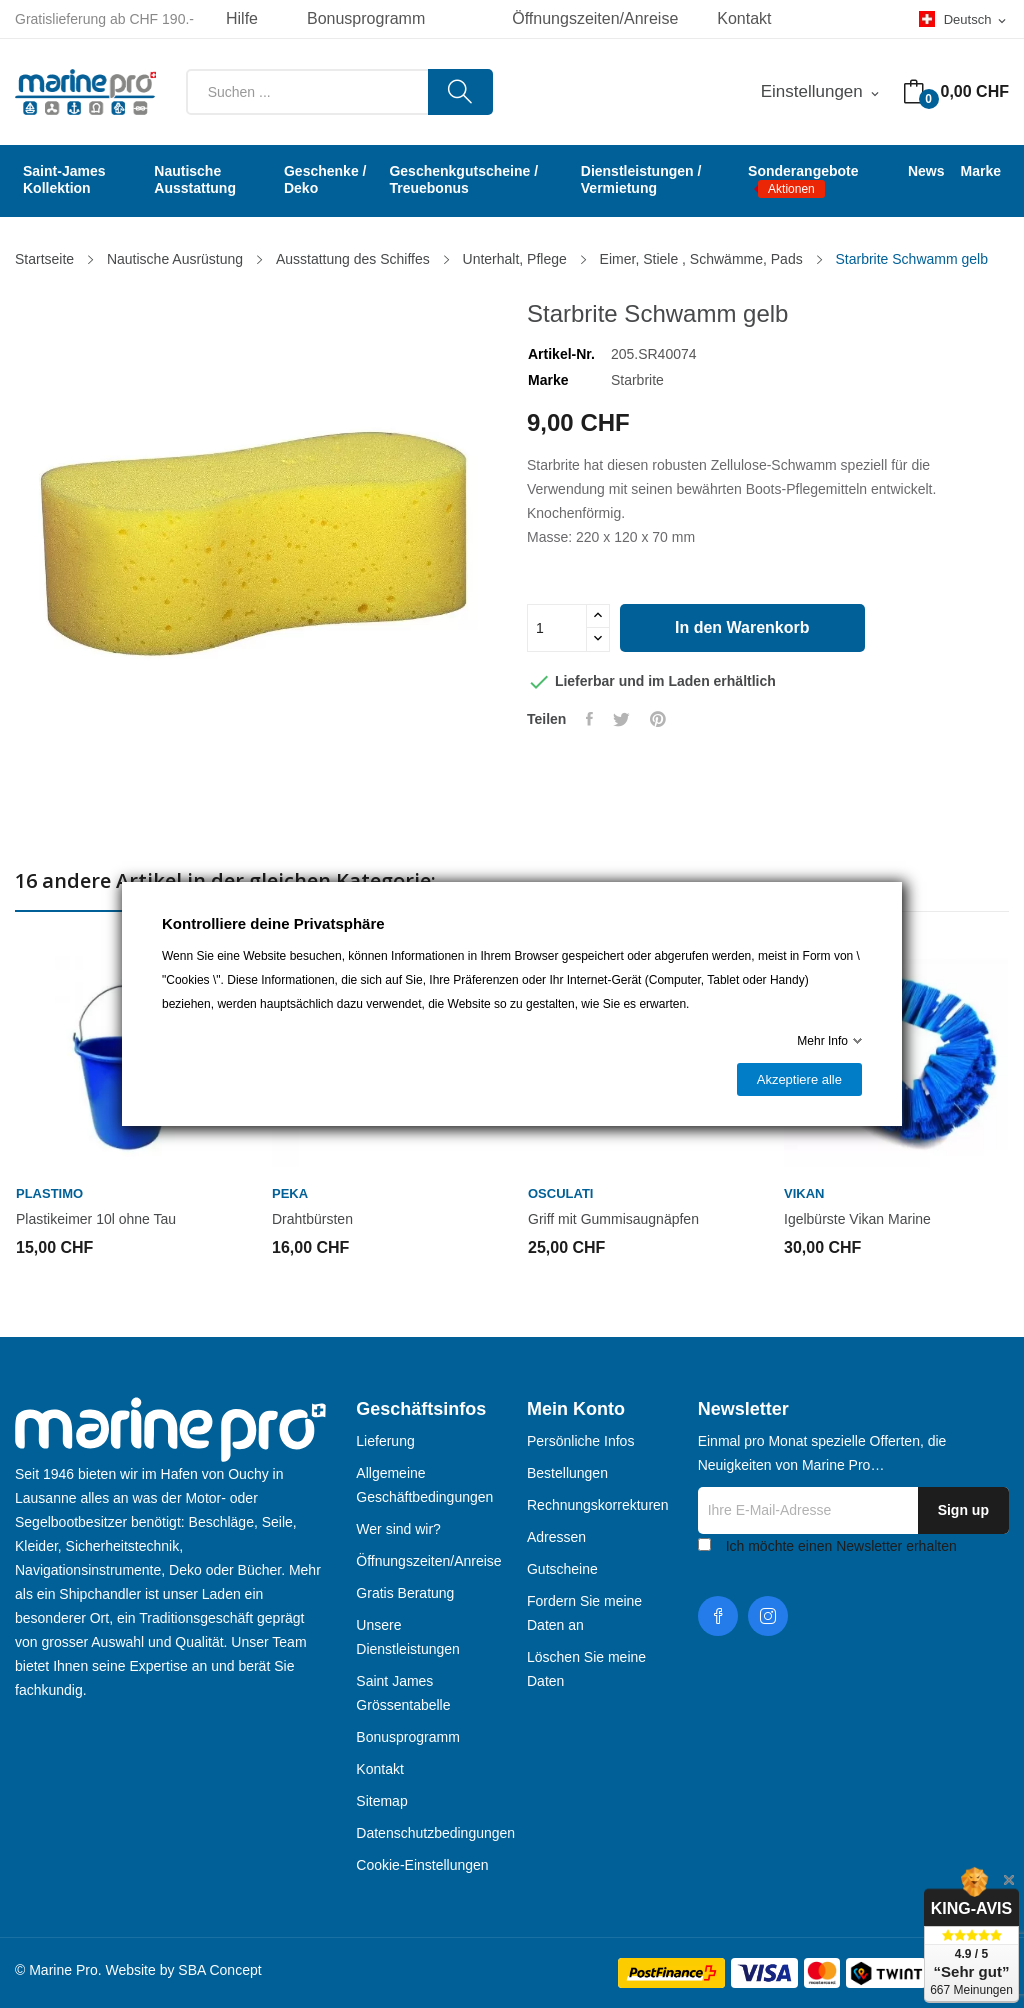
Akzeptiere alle (799, 1079)
